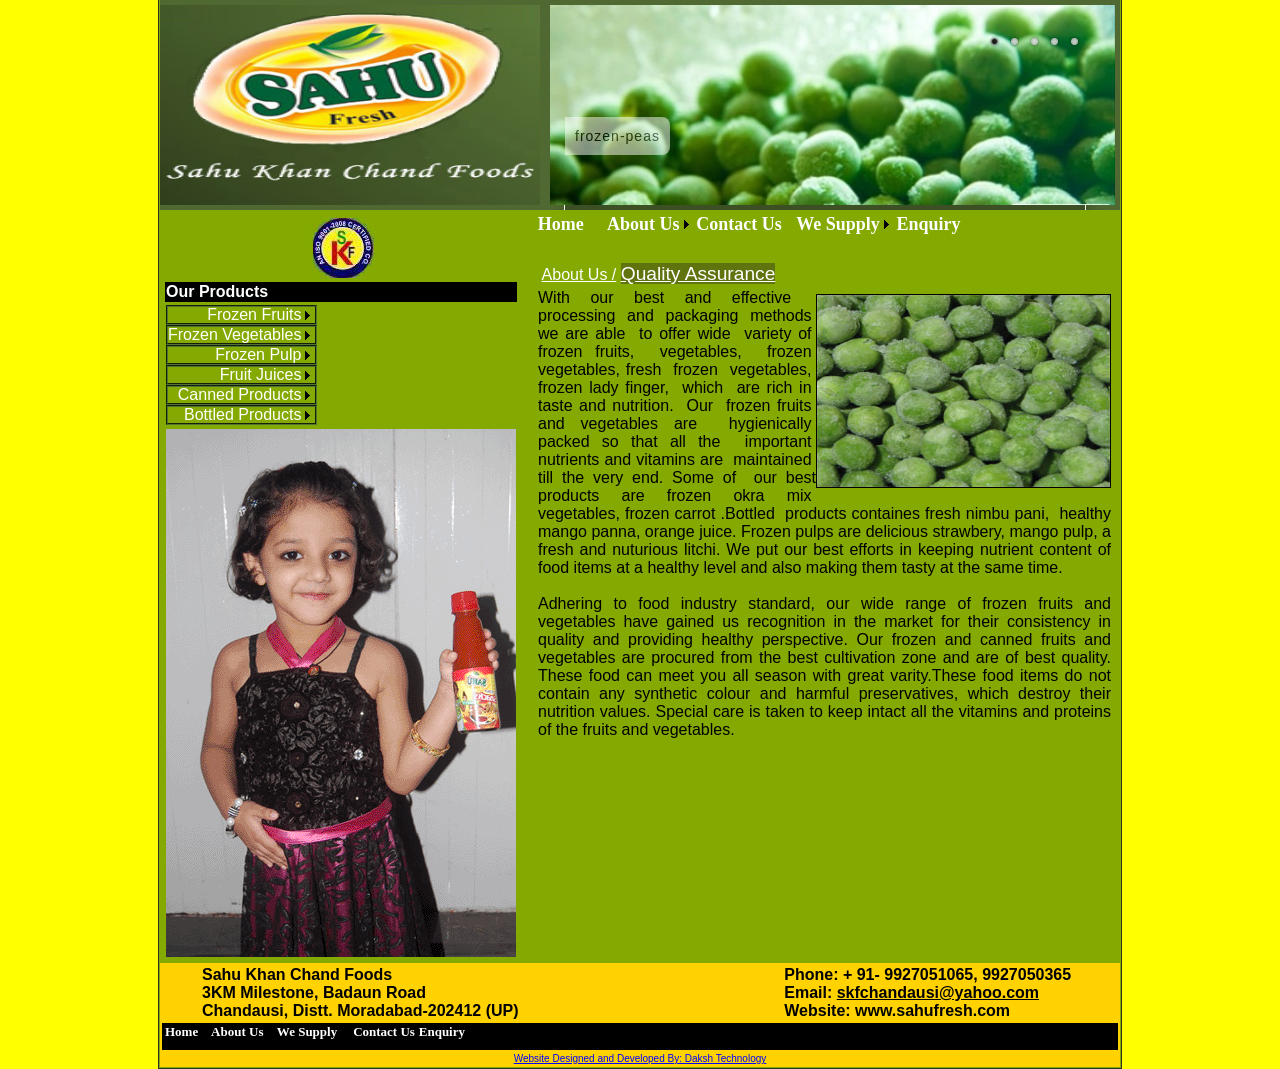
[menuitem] (241, 315)
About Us (643, 224)
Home (570, 224)
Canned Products (240, 394)
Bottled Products (242, 414)
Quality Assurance (698, 273)
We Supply (838, 224)
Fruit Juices (261, 374)
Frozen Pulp (258, 354)
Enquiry (928, 224)
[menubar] (749, 224)
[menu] (241, 365)
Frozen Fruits (254, 314)
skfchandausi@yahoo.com (938, 992)
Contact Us (743, 224)
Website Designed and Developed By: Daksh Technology (640, 1058)
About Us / (579, 274)
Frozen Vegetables (234, 334)
